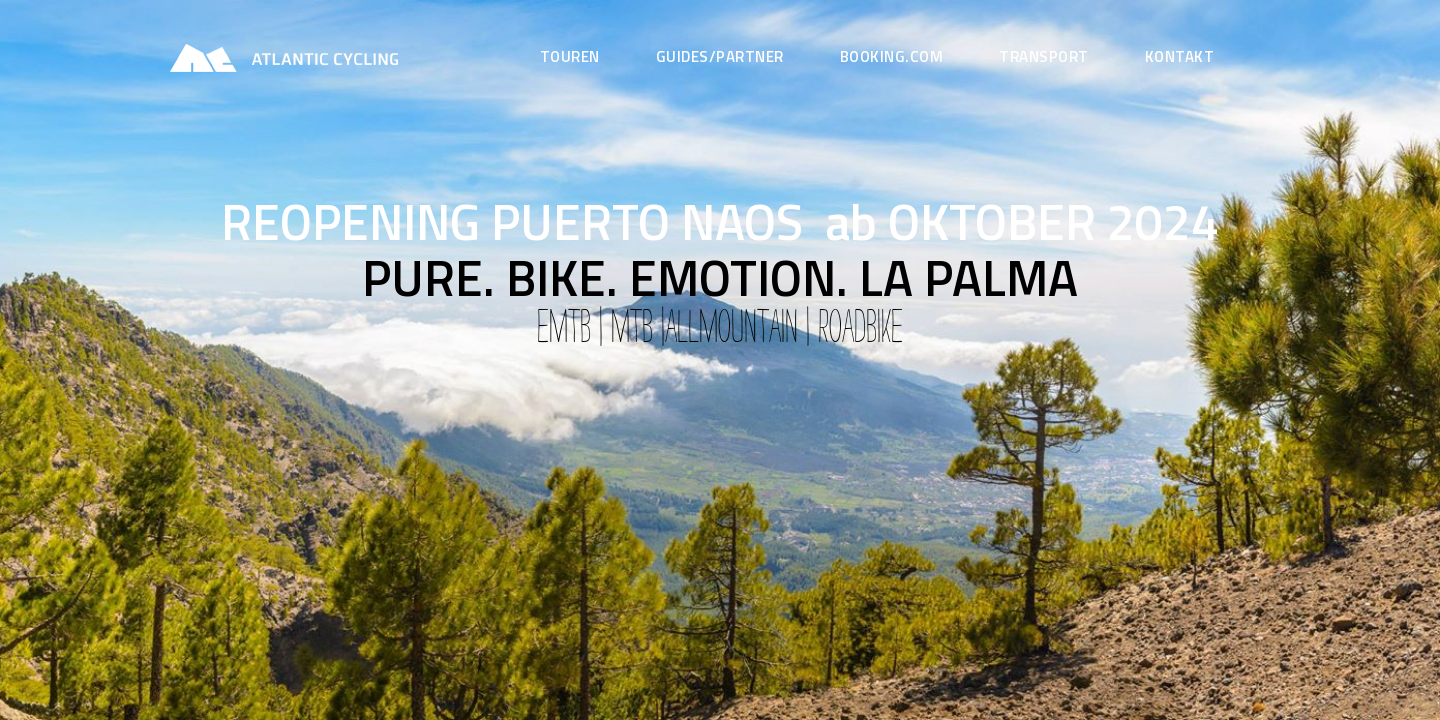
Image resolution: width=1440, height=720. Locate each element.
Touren (570, 56)
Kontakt (1180, 56)
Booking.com (892, 56)
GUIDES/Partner (720, 56)
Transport (1044, 56)
